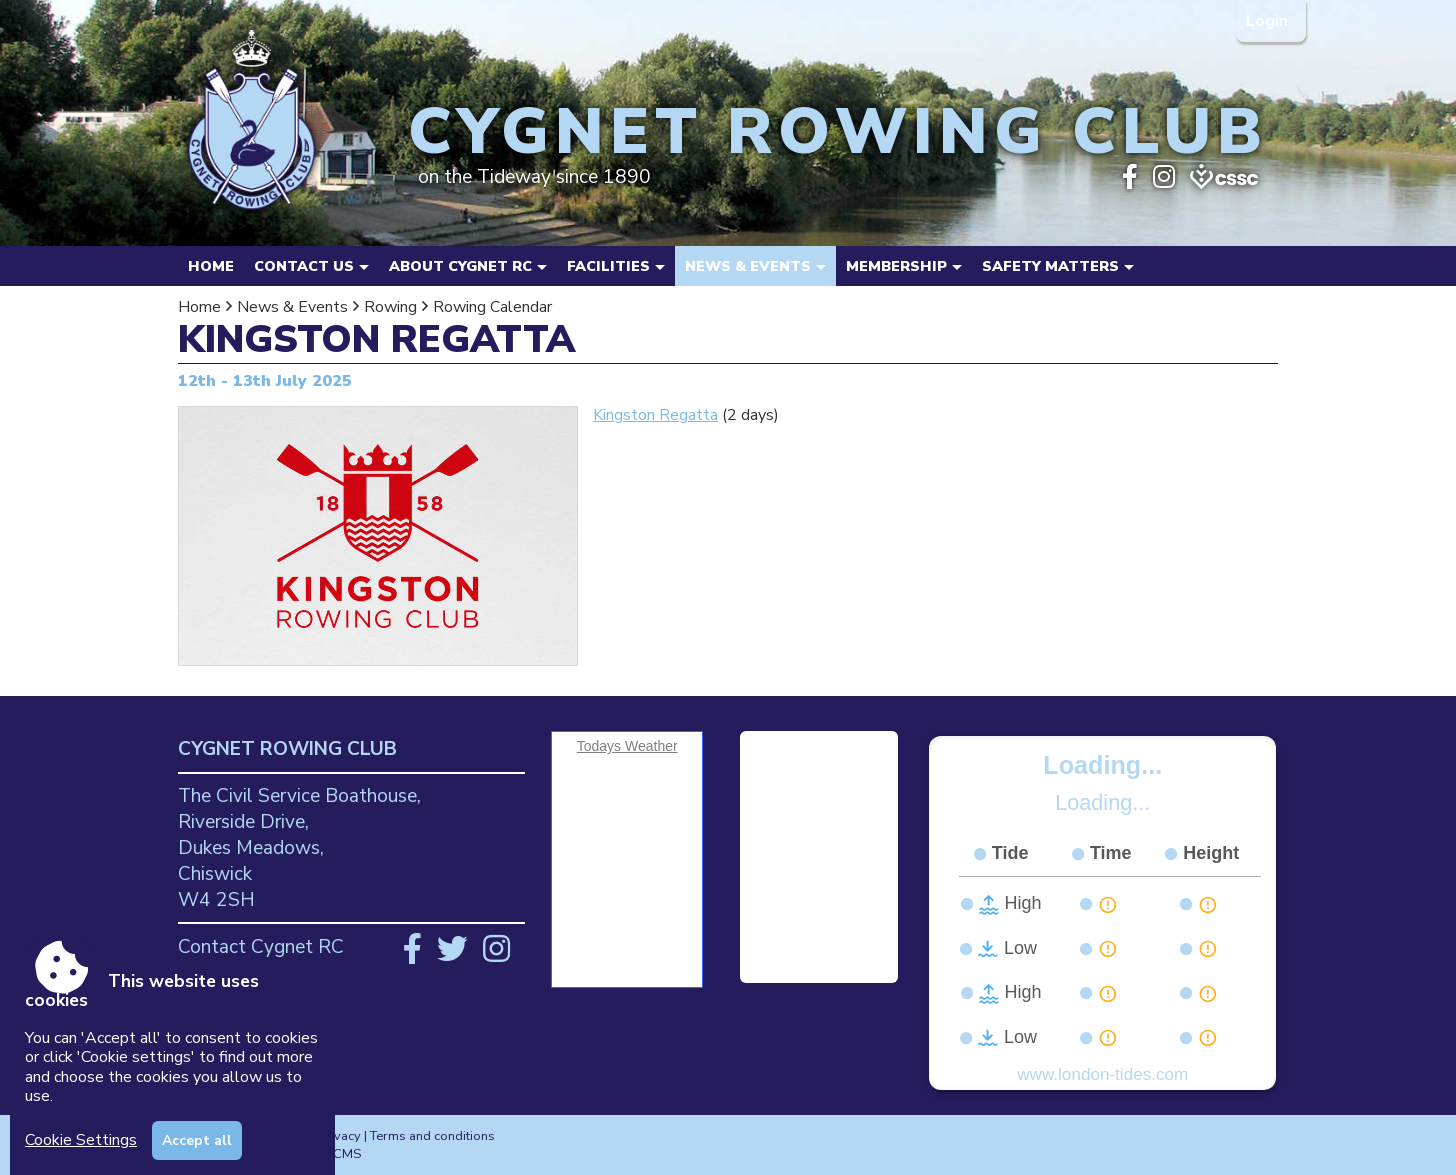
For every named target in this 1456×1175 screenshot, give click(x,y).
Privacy (339, 1136)
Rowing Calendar (492, 307)
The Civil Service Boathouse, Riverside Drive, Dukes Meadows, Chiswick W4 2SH (299, 848)
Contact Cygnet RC (261, 947)
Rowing (390, 307)
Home (211, 266)
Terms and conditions (432, 1136)
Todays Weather (627, 746)
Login (1269, 21)
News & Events (292, 307)
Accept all (197, 1140)
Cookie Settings (81, 1140)
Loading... (1102, 765)
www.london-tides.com (1102, 1074)
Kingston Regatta (655, 415)
